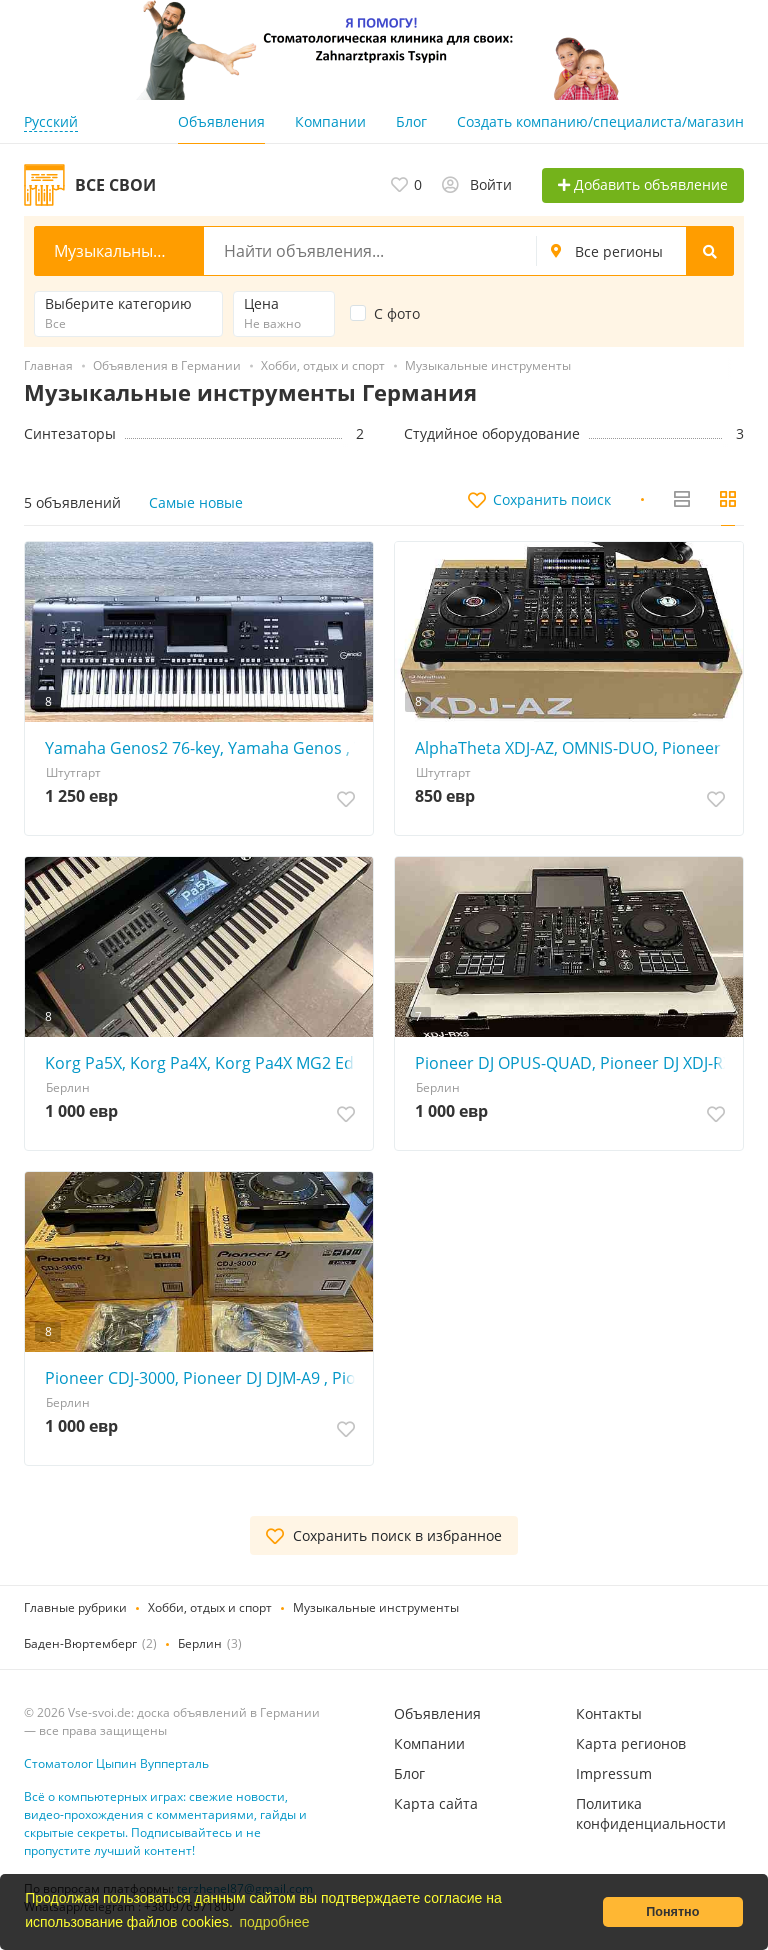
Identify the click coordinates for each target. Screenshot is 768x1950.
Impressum (614, 1773)
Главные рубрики (75, 1607)
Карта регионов (631, 1743)
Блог (411, 121)
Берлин (200, 1643)
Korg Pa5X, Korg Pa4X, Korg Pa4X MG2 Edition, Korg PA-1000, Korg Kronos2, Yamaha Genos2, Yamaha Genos (204, 1063)
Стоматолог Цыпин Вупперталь (116, 1763)
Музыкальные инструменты (376, 1607)
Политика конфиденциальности (651, 1813)
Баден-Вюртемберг (80, 1643)
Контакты (609, 1713)
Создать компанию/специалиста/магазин (600, 121)
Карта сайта (436, 1803)
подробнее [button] (274, 1922)
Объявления (221, 121)
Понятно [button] (672, 1912)
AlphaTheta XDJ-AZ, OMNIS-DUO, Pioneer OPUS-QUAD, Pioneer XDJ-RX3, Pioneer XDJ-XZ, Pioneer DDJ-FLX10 (574, 748)
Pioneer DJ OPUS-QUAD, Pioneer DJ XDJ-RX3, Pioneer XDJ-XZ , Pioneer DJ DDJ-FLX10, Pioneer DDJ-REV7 (574, 1063)
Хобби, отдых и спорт (210, 1607)
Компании (330, 121)
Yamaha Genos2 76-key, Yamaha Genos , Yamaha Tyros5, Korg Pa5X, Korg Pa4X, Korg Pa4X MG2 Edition (204, 748)
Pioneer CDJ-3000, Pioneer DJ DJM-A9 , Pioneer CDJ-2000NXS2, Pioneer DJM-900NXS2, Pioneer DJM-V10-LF (204, 1378)
